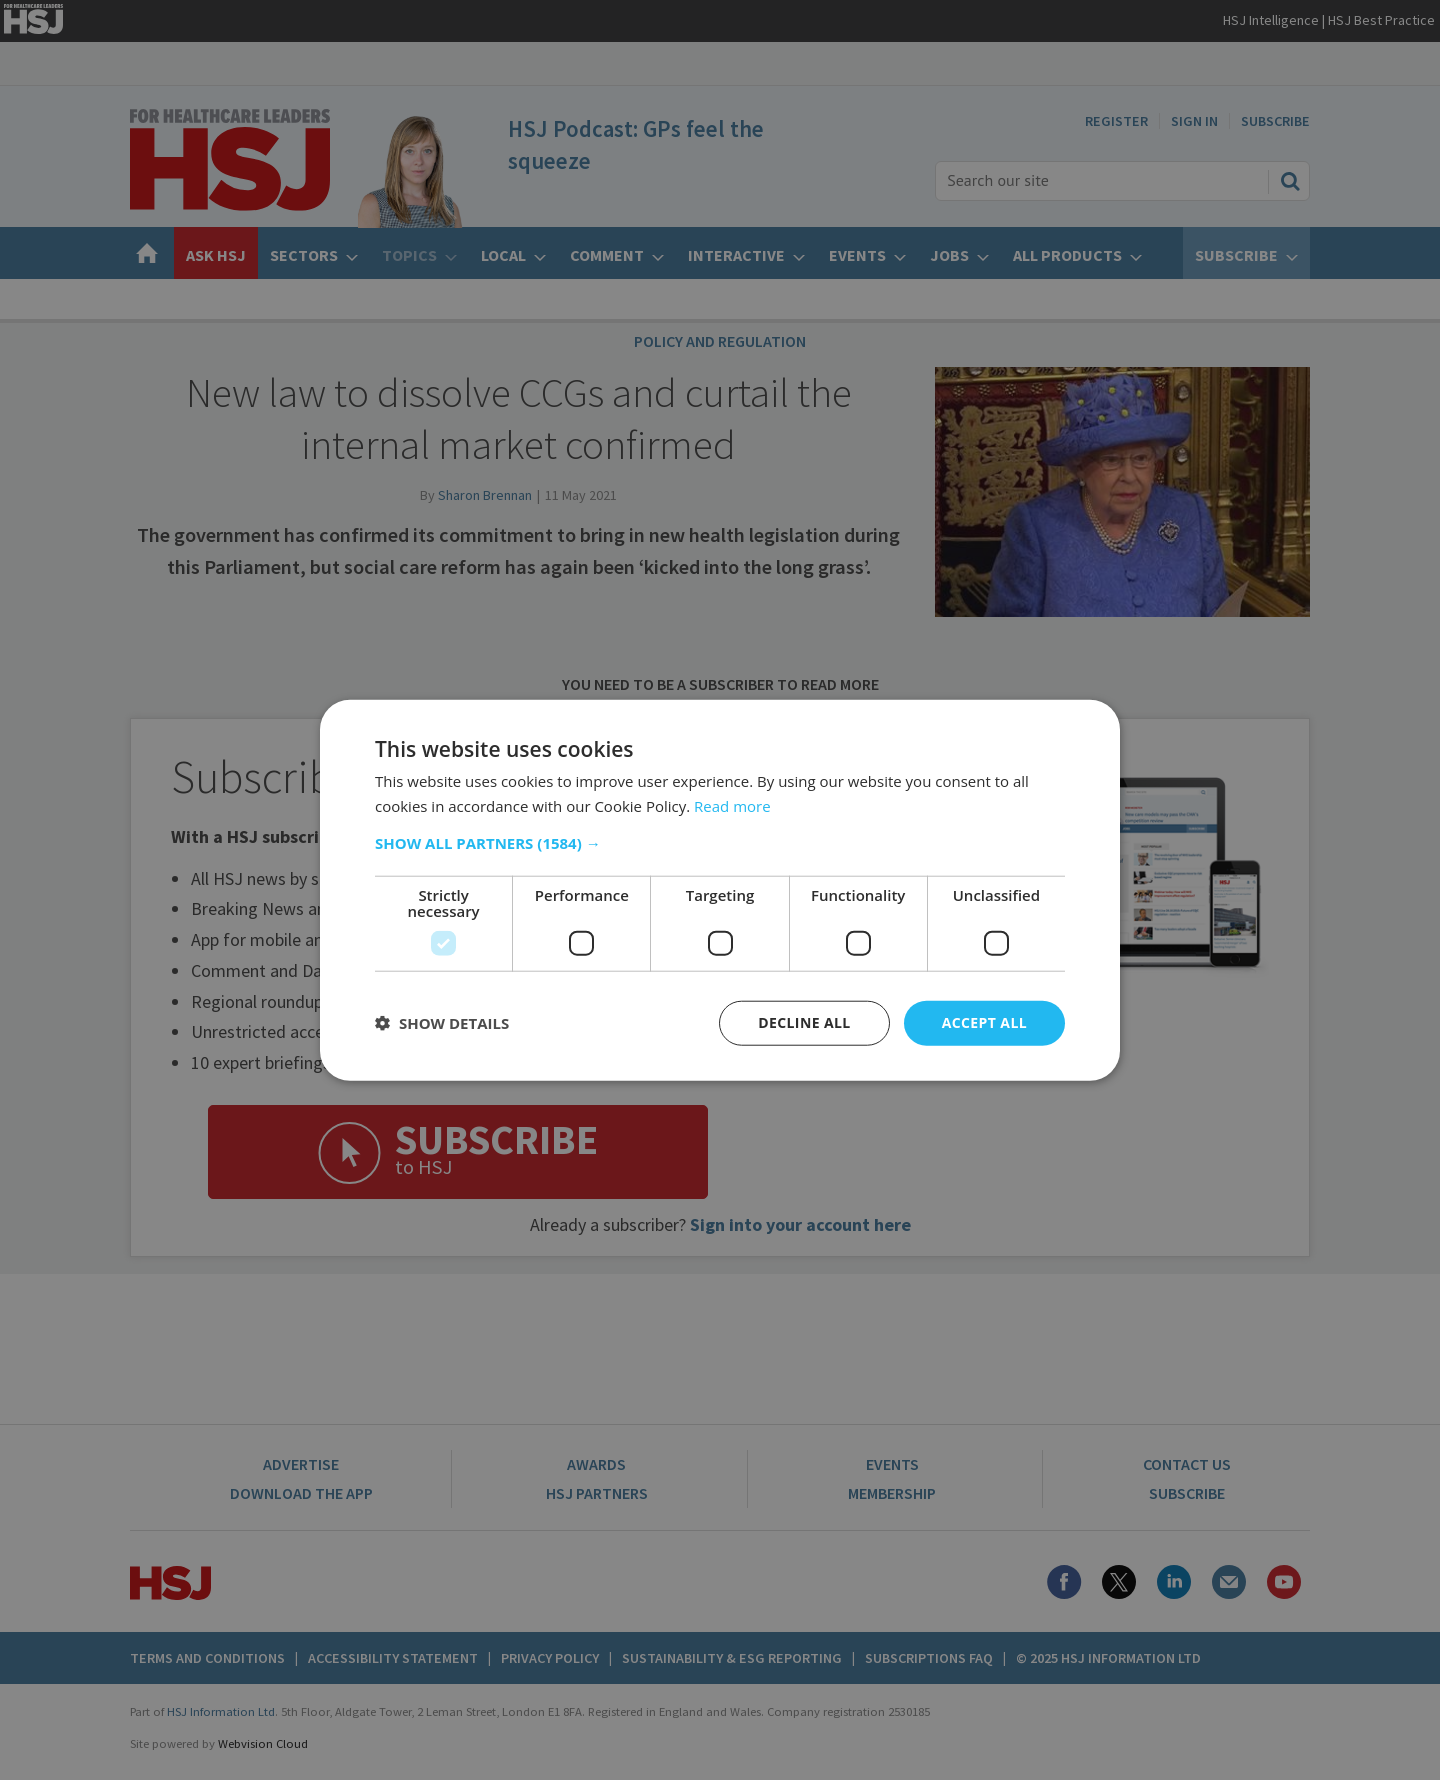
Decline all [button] (804, 1022)
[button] (720, 843)
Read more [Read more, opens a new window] (732, 806)
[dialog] (720, 890)
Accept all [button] (984, 1022)
